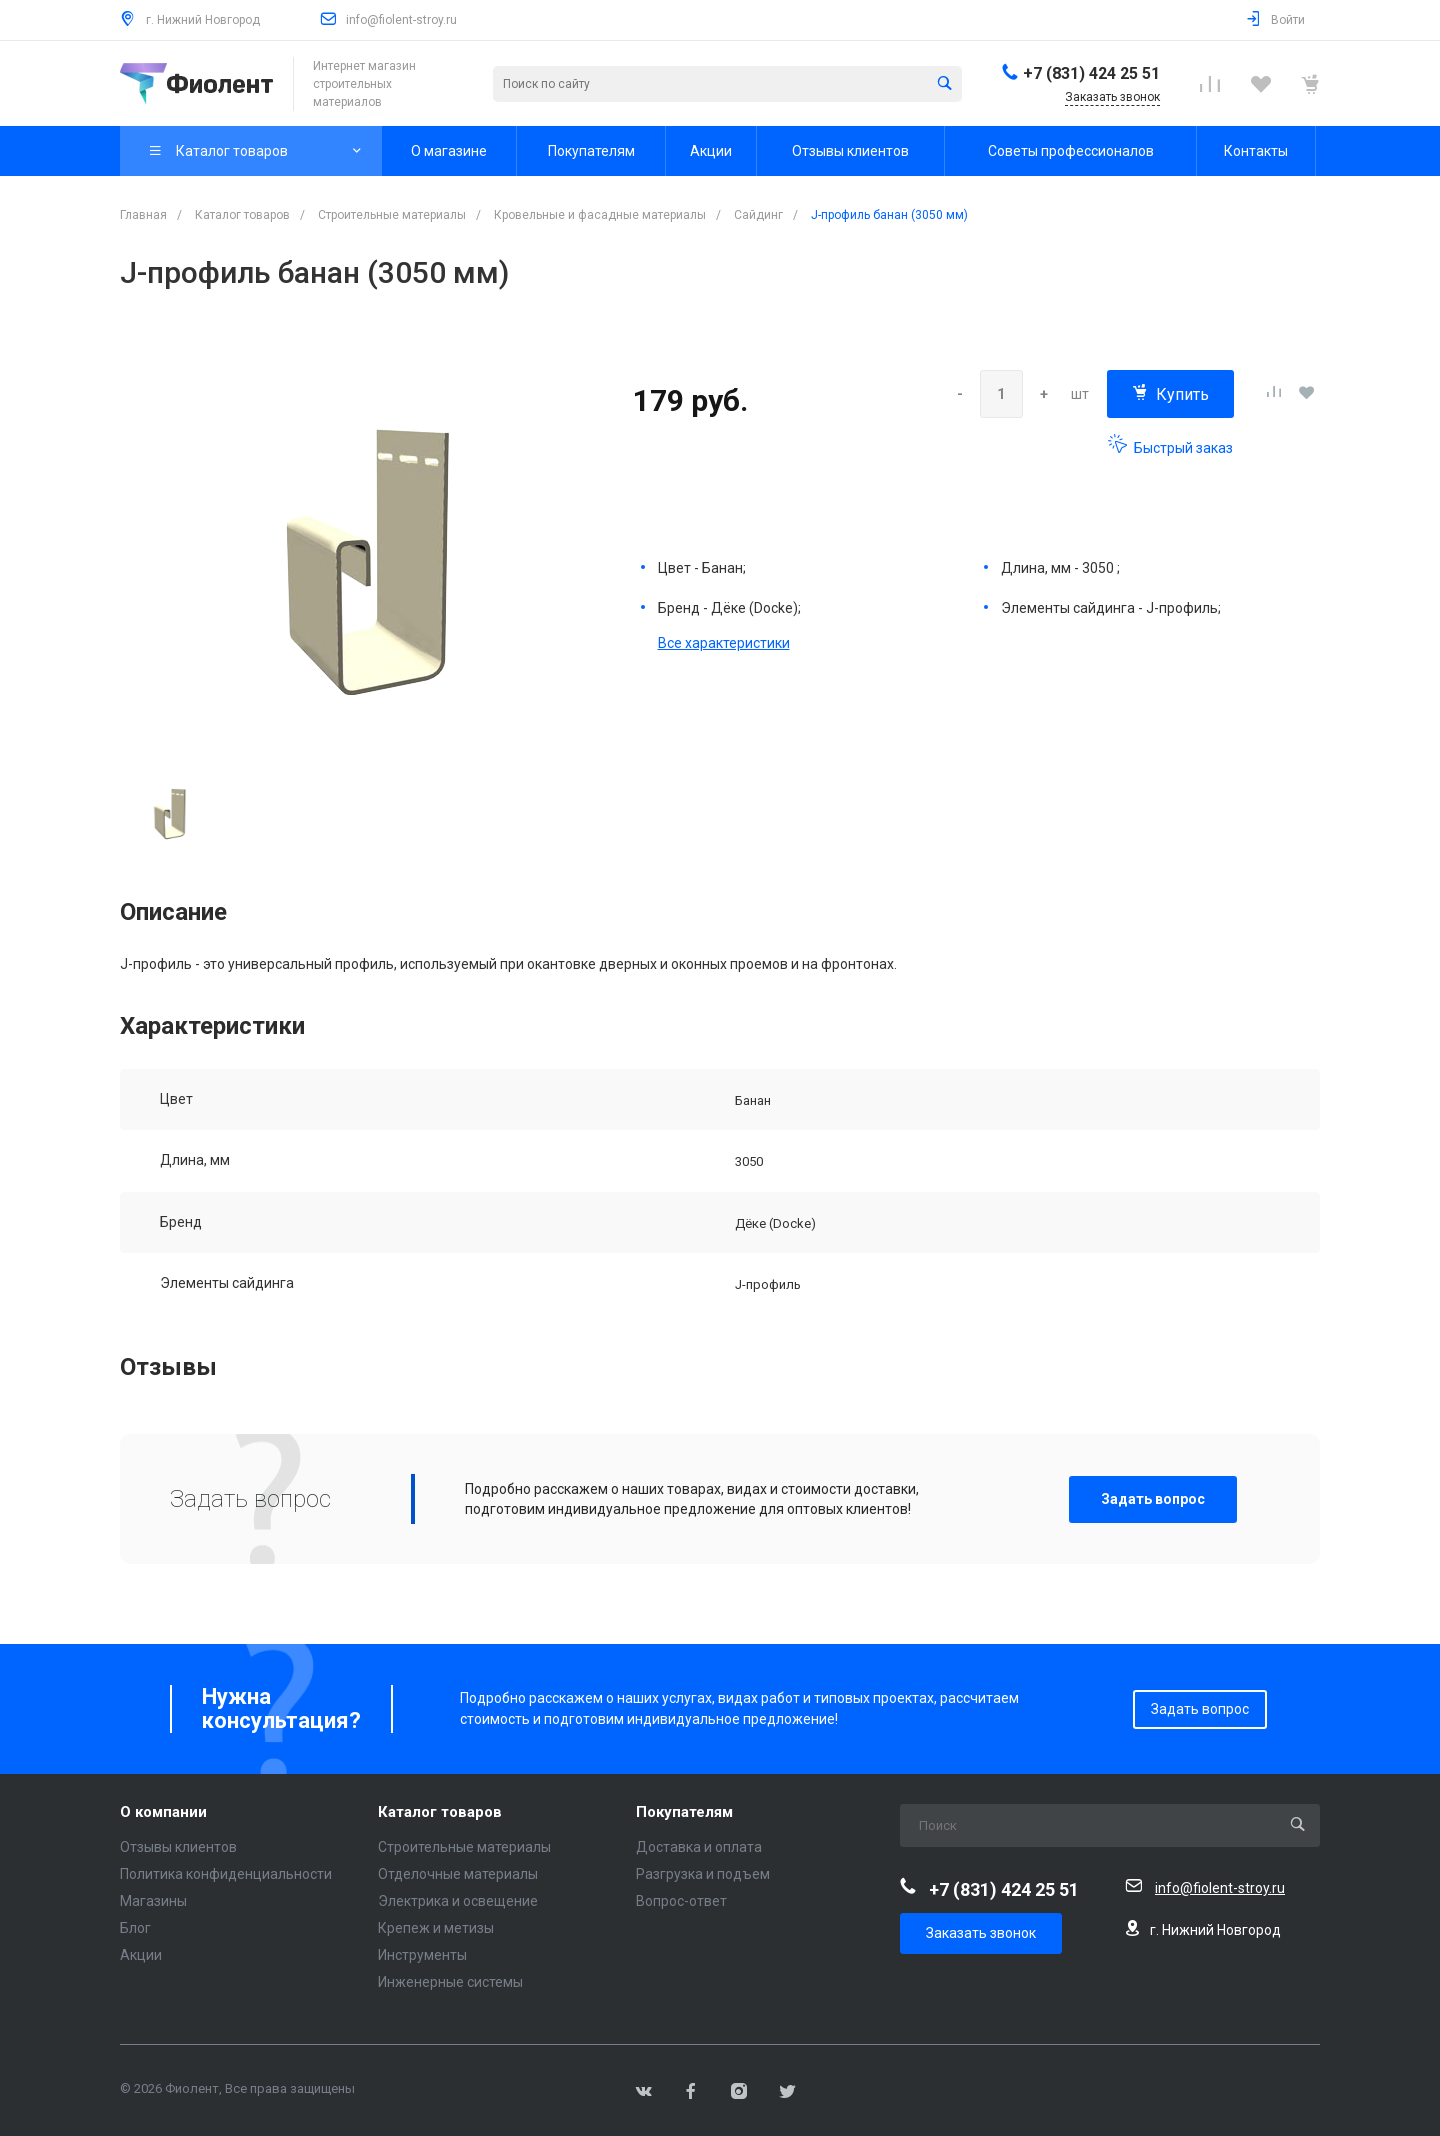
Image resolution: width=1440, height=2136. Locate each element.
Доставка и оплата (699, 1847)
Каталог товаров (440, 1812)
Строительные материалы (464, 1847)
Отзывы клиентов (178, 1847)
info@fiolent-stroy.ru (401, 20)
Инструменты (422, 1955)
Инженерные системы (450, 1982)
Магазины (153, 1901)
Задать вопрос (1153, 1499)
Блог (135, 1928)
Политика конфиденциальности (226, 1874)
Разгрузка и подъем (703, 1874)
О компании (163, 1812)
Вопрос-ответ (681, 1901)
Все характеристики (724, 643)
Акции (141, 1955)
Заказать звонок (981, 1933)
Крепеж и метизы (436, 1928)
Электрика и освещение (458, 1901)
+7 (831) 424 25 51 (1091, 73)
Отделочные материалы (458, 1874)
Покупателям (684, 1812)
